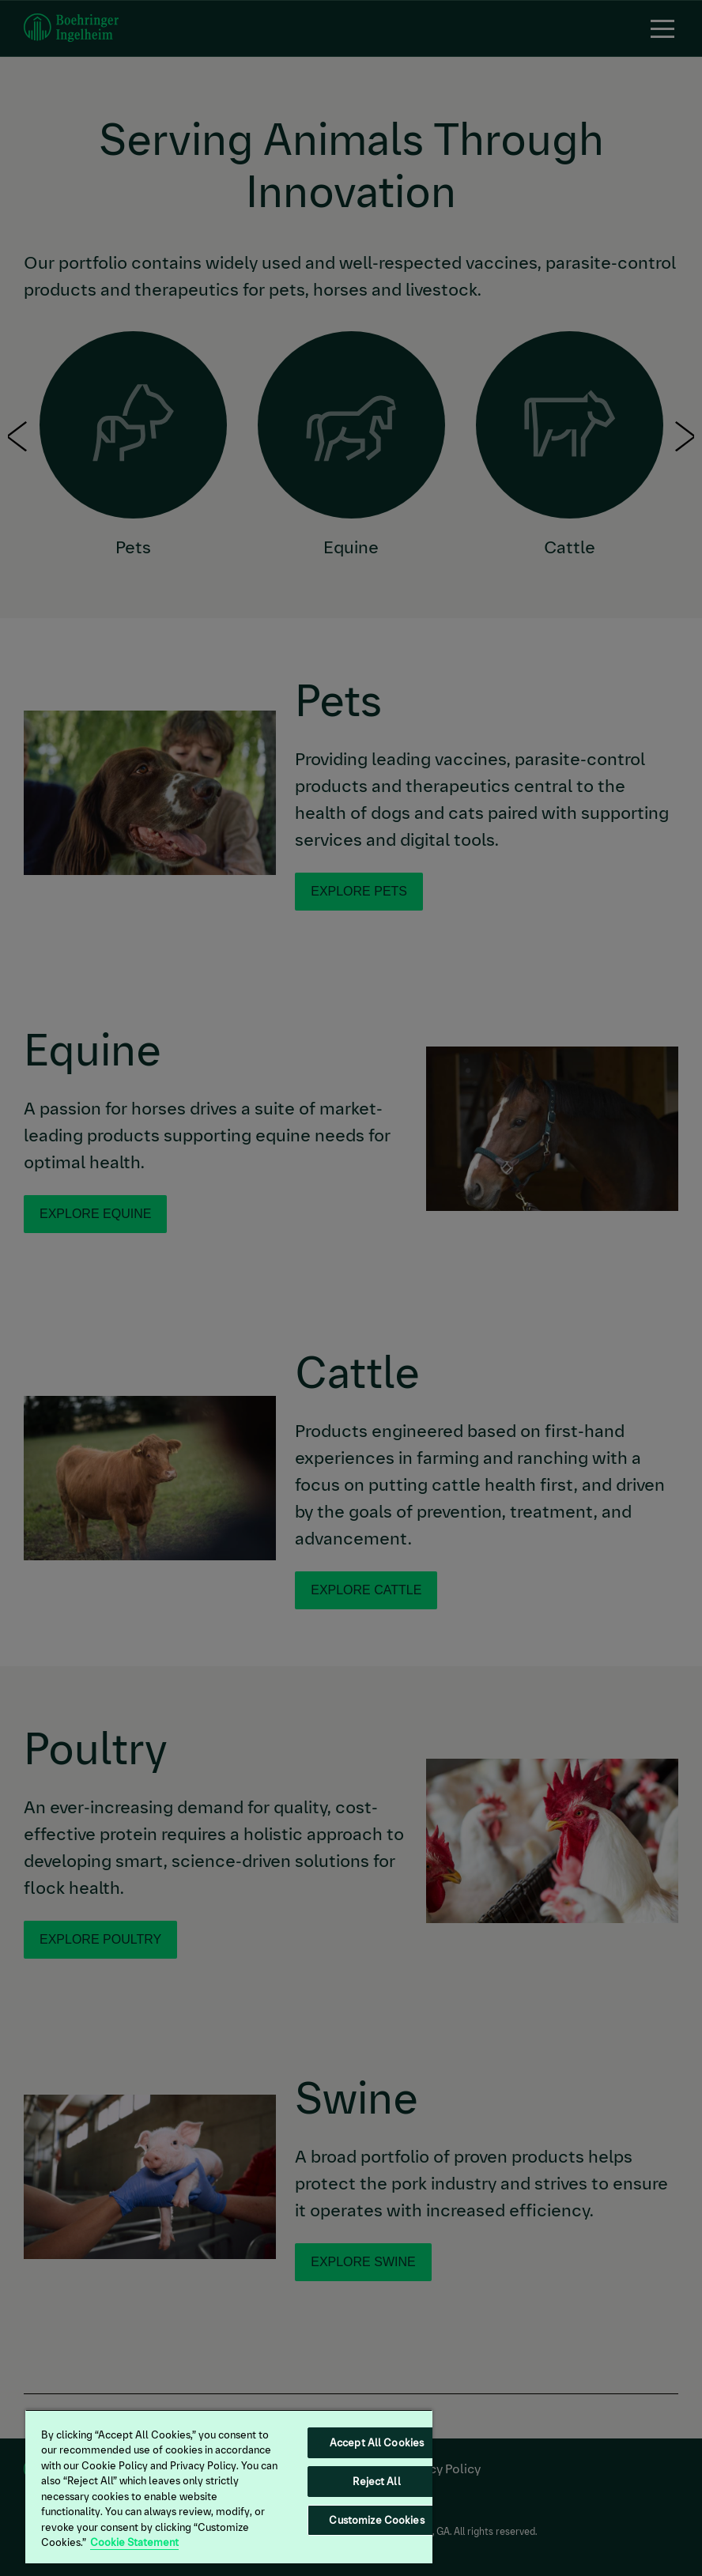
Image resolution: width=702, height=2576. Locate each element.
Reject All (376, 2481)
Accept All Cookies (377, 2443)
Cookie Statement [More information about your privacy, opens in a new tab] (134, 2542)
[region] (228, 2486)
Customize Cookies (376, 2520)
